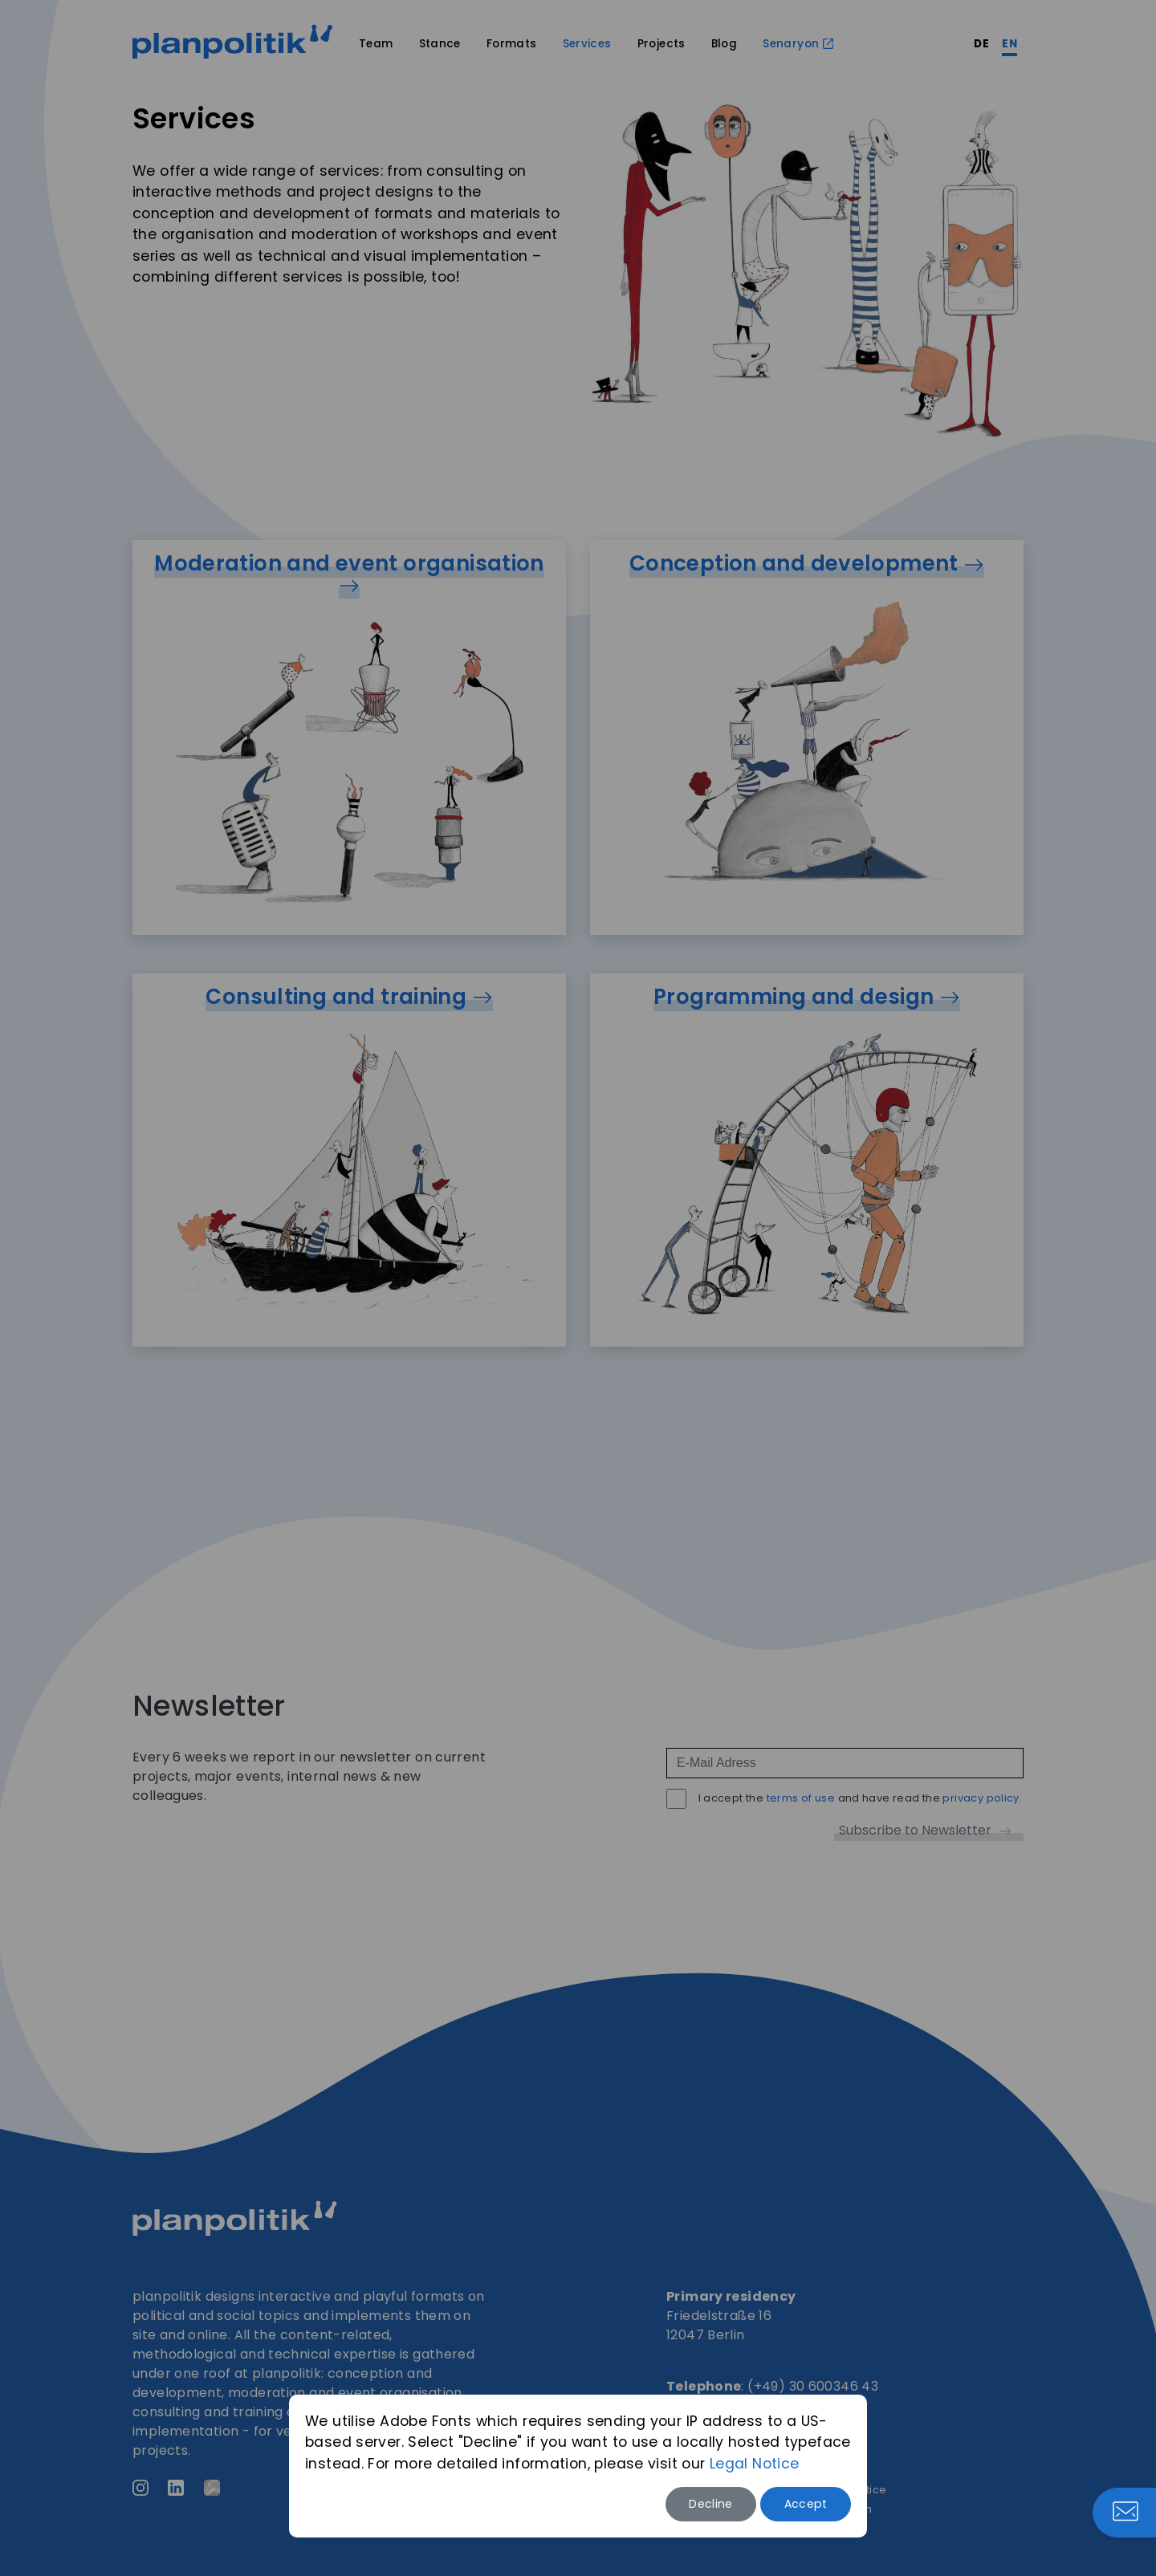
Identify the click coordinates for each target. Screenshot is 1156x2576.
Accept (806, 2504)
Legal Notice (755, 2463)
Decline (711, 2504)
